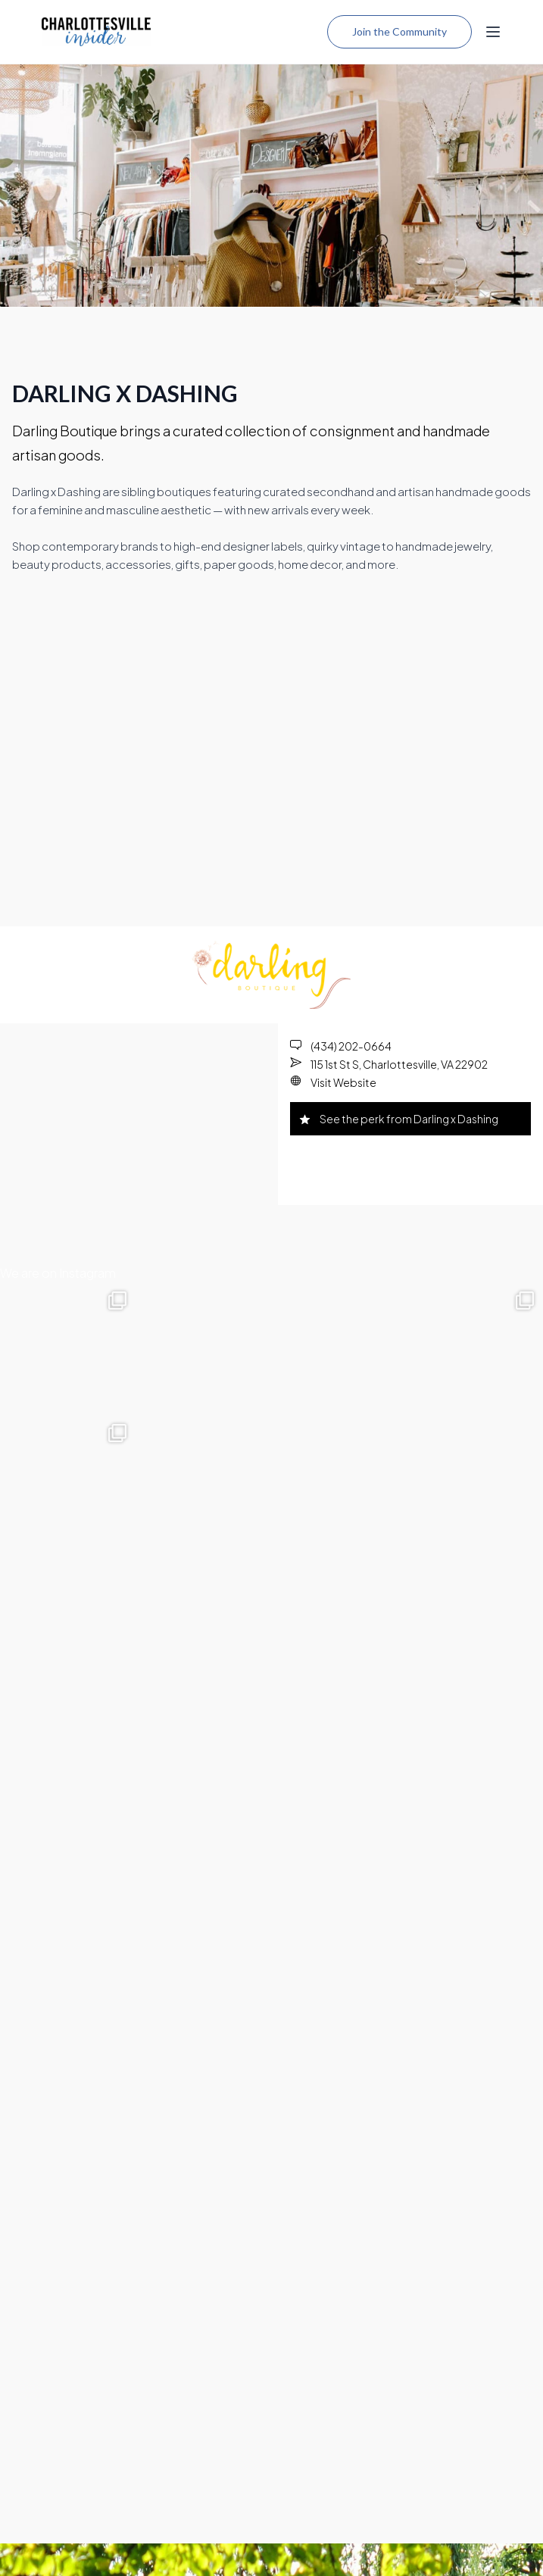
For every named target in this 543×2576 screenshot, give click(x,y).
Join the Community (399, 31)
